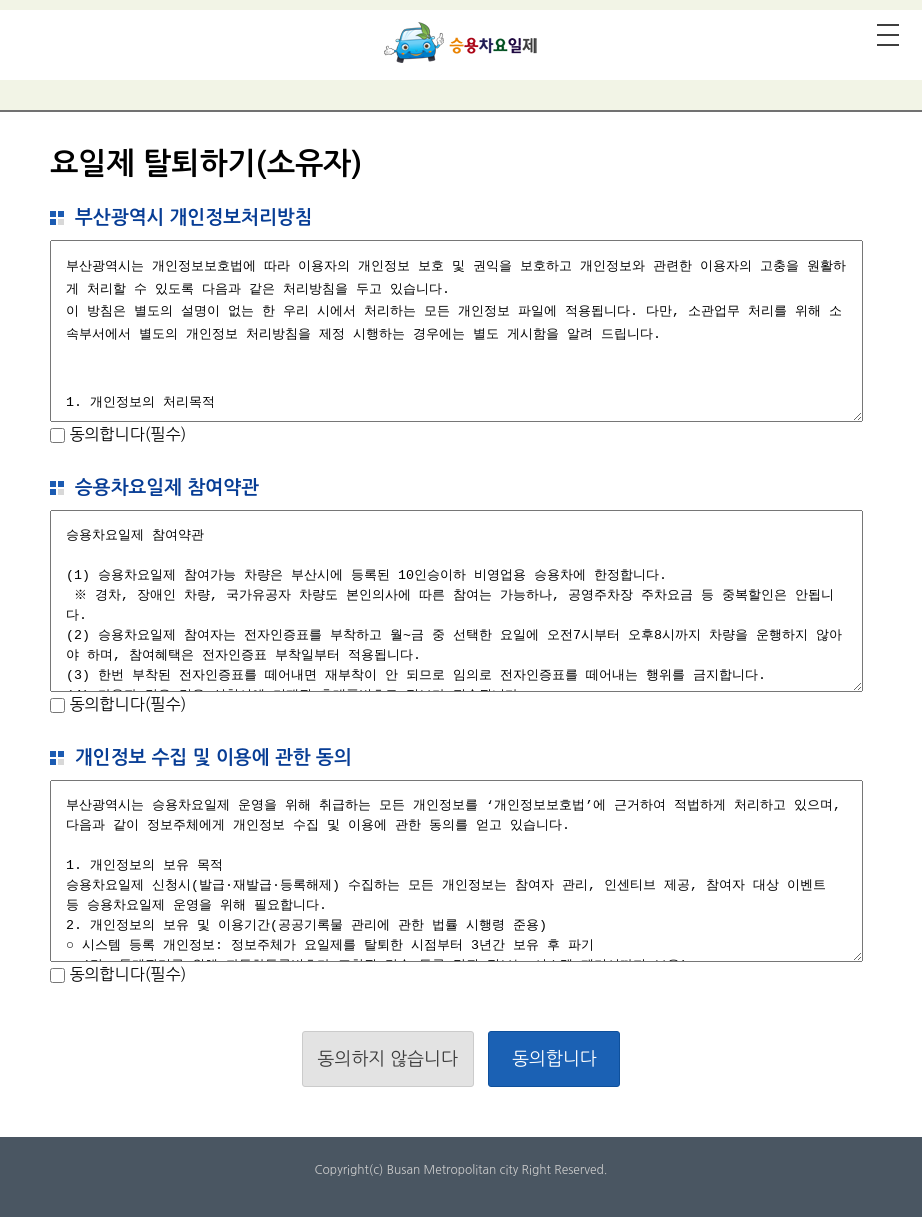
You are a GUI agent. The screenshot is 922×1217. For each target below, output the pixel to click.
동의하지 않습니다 (388, 1059)
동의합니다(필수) (125, 434)
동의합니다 (554, 1059)
